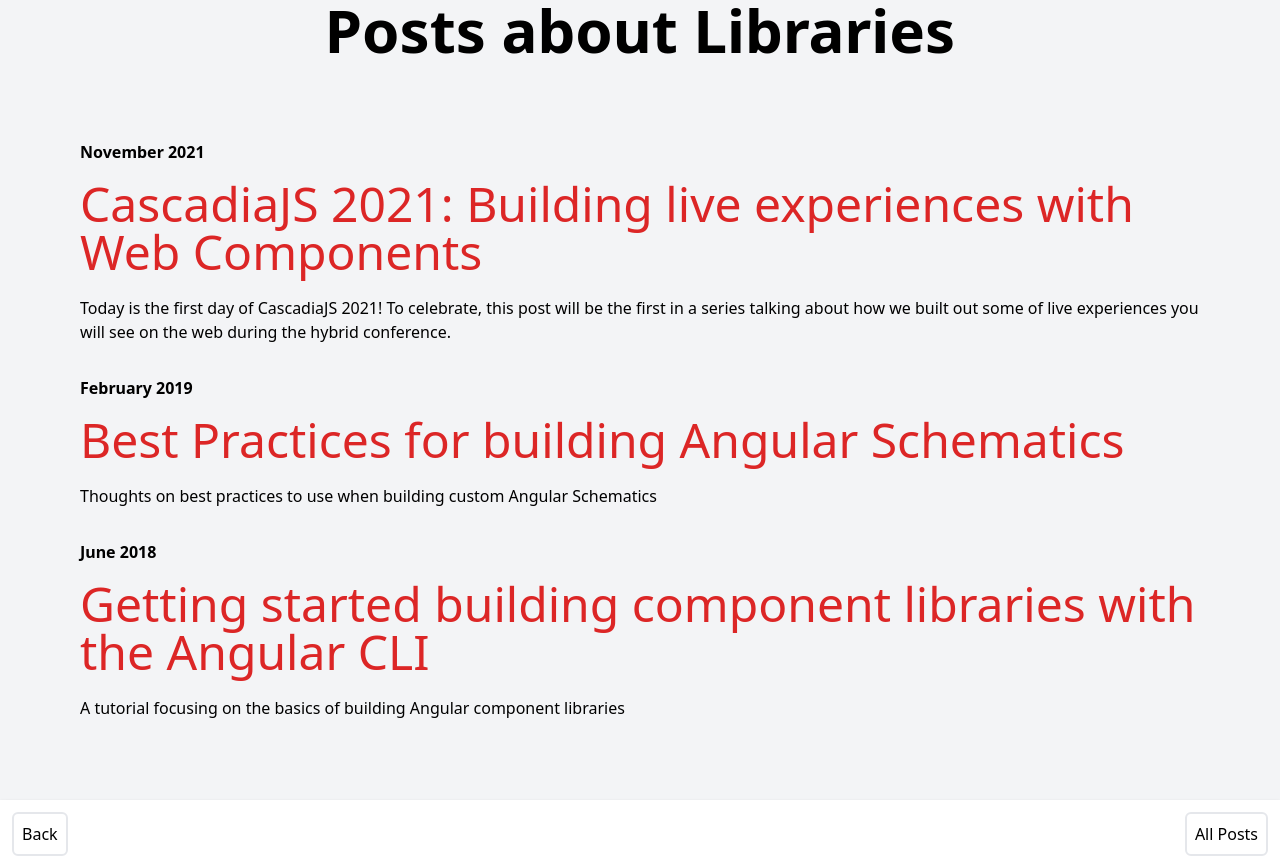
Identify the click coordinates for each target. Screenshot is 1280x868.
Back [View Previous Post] (40, 834)
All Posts (1226, 834)
